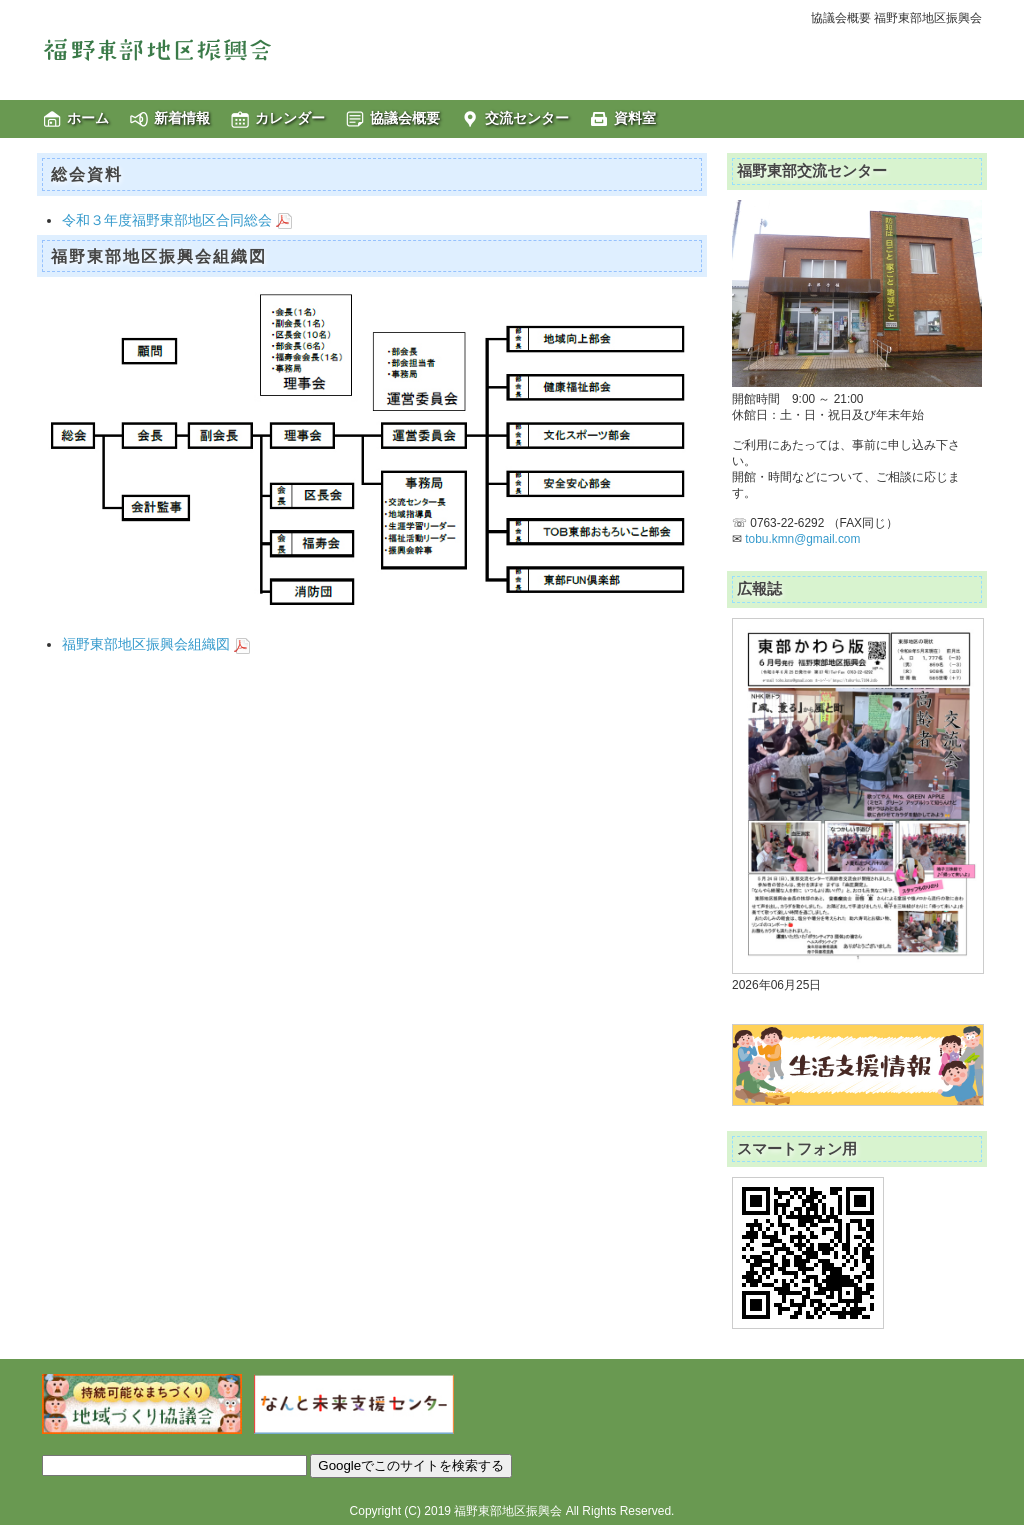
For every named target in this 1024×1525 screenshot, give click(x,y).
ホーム (88, 118)
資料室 (635, 118)
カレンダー (290, 118)
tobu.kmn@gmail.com (802, 539)
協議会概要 (405, 118)
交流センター (527, 118)
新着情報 (182, 118)
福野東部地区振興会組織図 (156, 644)
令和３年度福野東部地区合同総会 (177, 220)
